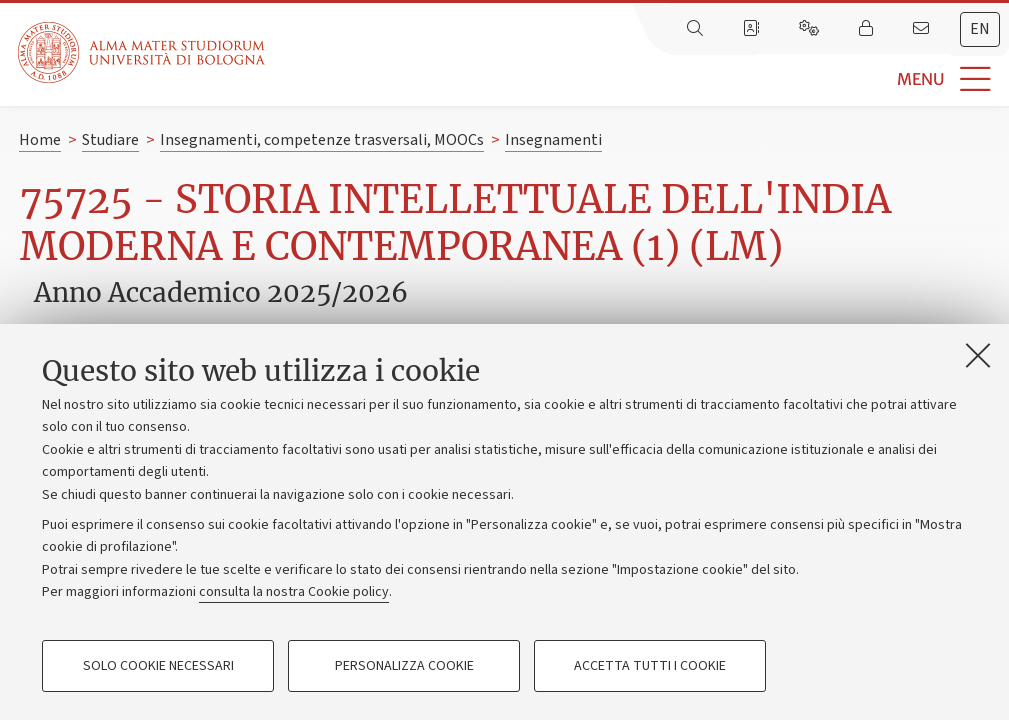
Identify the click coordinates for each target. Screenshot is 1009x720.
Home (40, 140)
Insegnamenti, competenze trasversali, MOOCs (322, 140)
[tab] (980, 29)
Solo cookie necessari (158, 666)
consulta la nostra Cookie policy (294, 592)
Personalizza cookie (404, 666)
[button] (637, 79)
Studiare (110, 140)
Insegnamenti (553, 140)
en (980, 29)
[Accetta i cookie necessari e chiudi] (978, 355)
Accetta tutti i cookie (650, 666)
